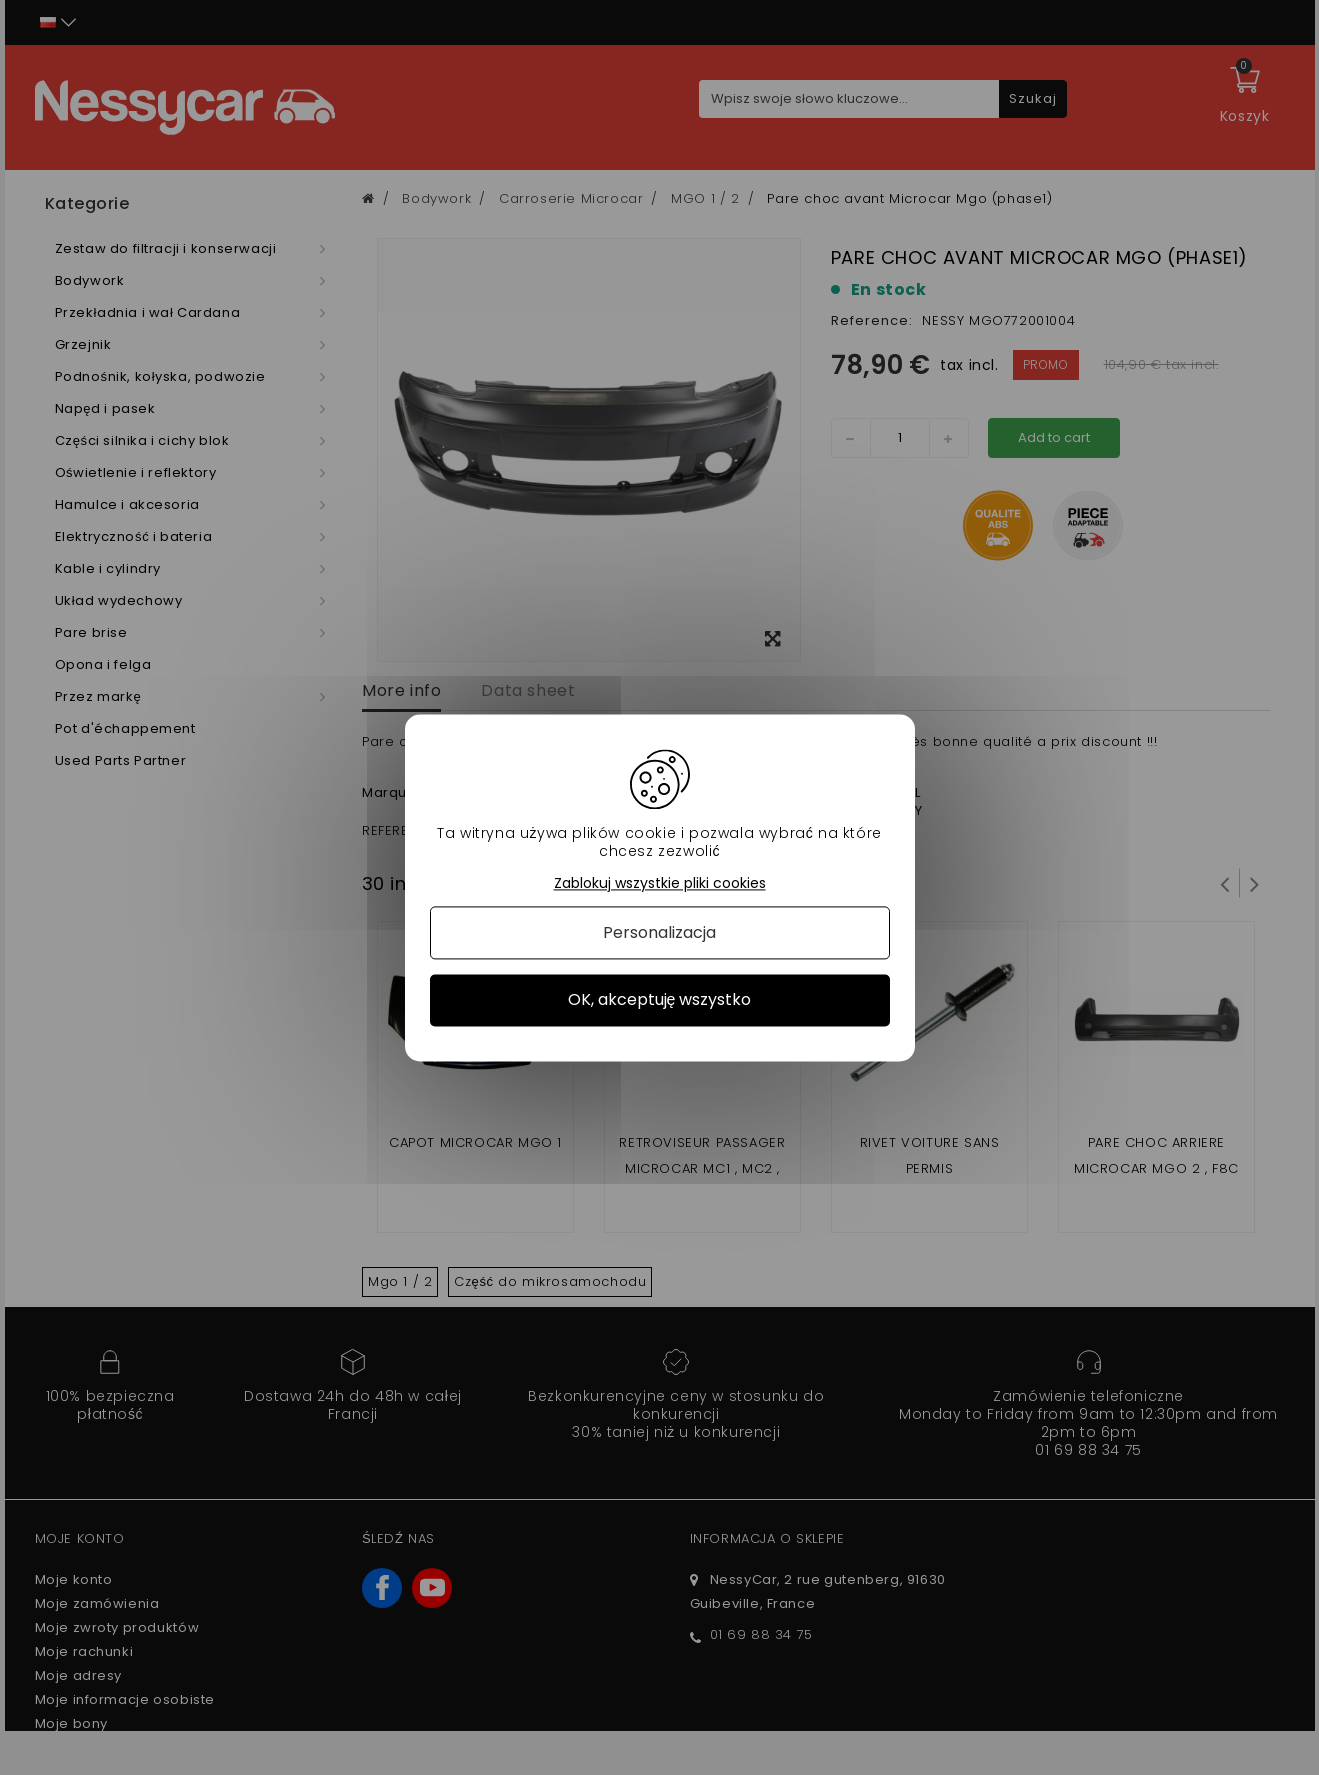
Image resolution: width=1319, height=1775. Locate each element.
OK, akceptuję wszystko (660, 1000)
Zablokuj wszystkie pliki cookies (660, 883)
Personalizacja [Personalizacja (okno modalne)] (659, 933)
